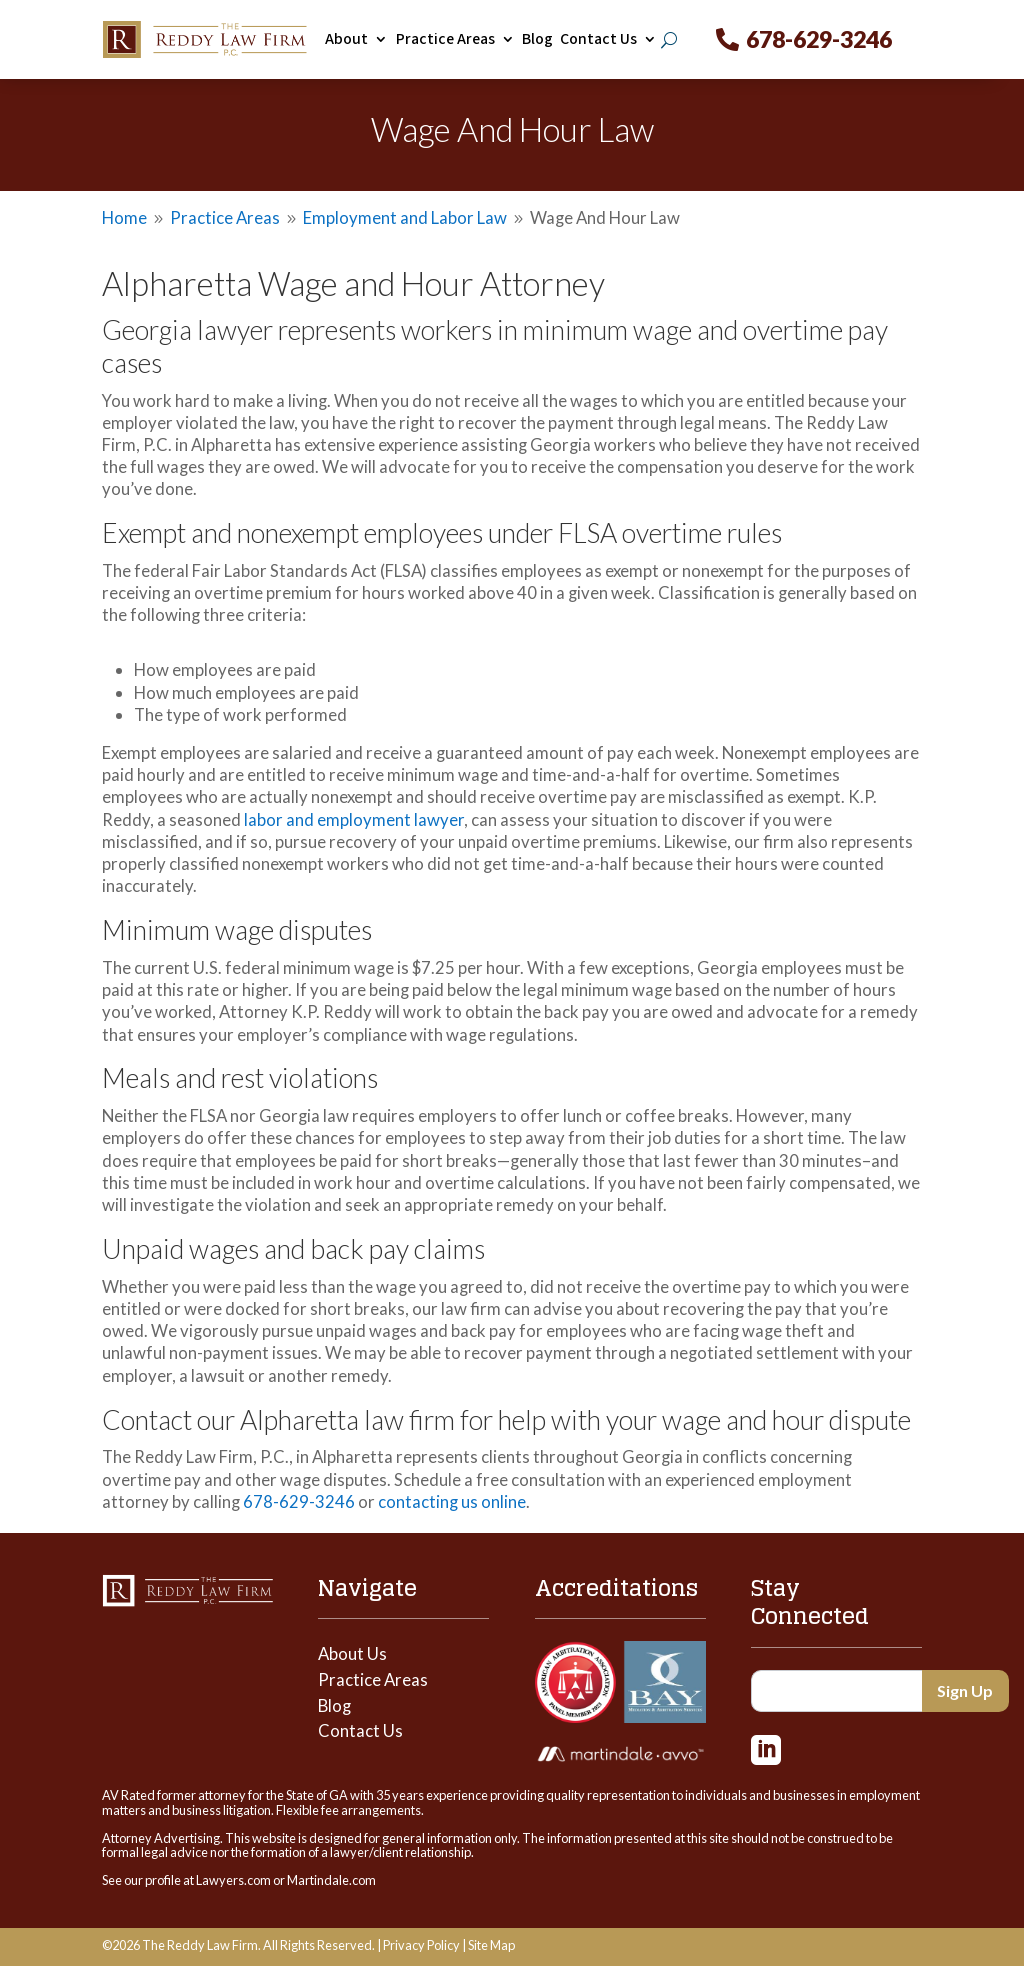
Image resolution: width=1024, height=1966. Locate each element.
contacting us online (452, 1501)
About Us (352, 1653)
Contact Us (598, 39)
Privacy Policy (421, 1945)
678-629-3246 (819, 39)
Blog (537, 39)
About (346, 39)
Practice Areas (445, 39)
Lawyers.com (233, 1880)
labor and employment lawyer (354, 819)
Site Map (491, 1945)
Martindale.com (331, 1880)
